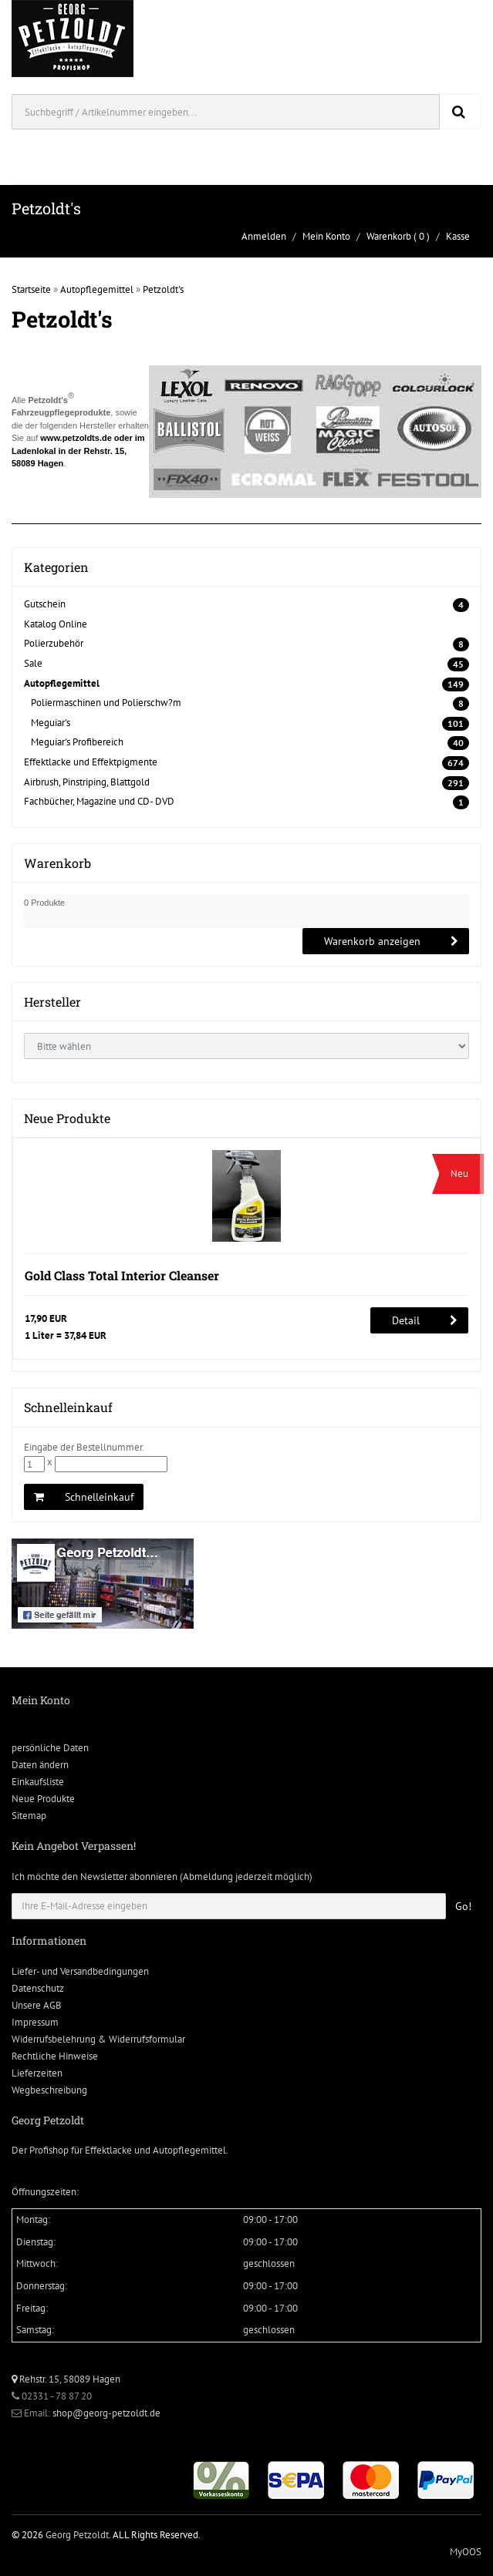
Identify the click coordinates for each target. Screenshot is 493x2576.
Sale (33, 663)
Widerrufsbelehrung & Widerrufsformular (98, 2039)
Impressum (35, 2022)
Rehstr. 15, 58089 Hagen (66, 2379)
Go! (463, 1906)
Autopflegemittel (96, 289)
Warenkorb (388, 236)
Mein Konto (326, 236)
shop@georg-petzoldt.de (106, 2413)
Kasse (458, 236)
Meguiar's (50, 722)
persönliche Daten (50, 1747)
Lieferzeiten (37, 2073)
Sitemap (29, 1815)
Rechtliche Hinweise (55, 2056)
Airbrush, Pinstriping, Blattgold (87, 782)
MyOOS (465, 2551)
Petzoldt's (163, 289)
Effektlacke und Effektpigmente (90, 761)
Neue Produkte (43, 1798)
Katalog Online (55, 624)
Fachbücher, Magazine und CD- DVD (99, 801)
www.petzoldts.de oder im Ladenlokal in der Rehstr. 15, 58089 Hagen (78, 450)
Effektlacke (108, 2150)
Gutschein (45, 603)
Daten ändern (40, 1764)
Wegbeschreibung (49, 2090)
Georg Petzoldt (77, 2534)
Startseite (31, 289)
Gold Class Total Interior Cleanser (122, 1275)
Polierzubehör (53, 643)
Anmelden (263, 236)
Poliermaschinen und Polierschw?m (106, 702)
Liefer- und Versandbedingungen (80, 1971)
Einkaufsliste (38, 1781)
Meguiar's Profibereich (77, 741)
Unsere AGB (37, 2005)
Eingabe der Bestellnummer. (84, 1447)
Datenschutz (38, 1988)
